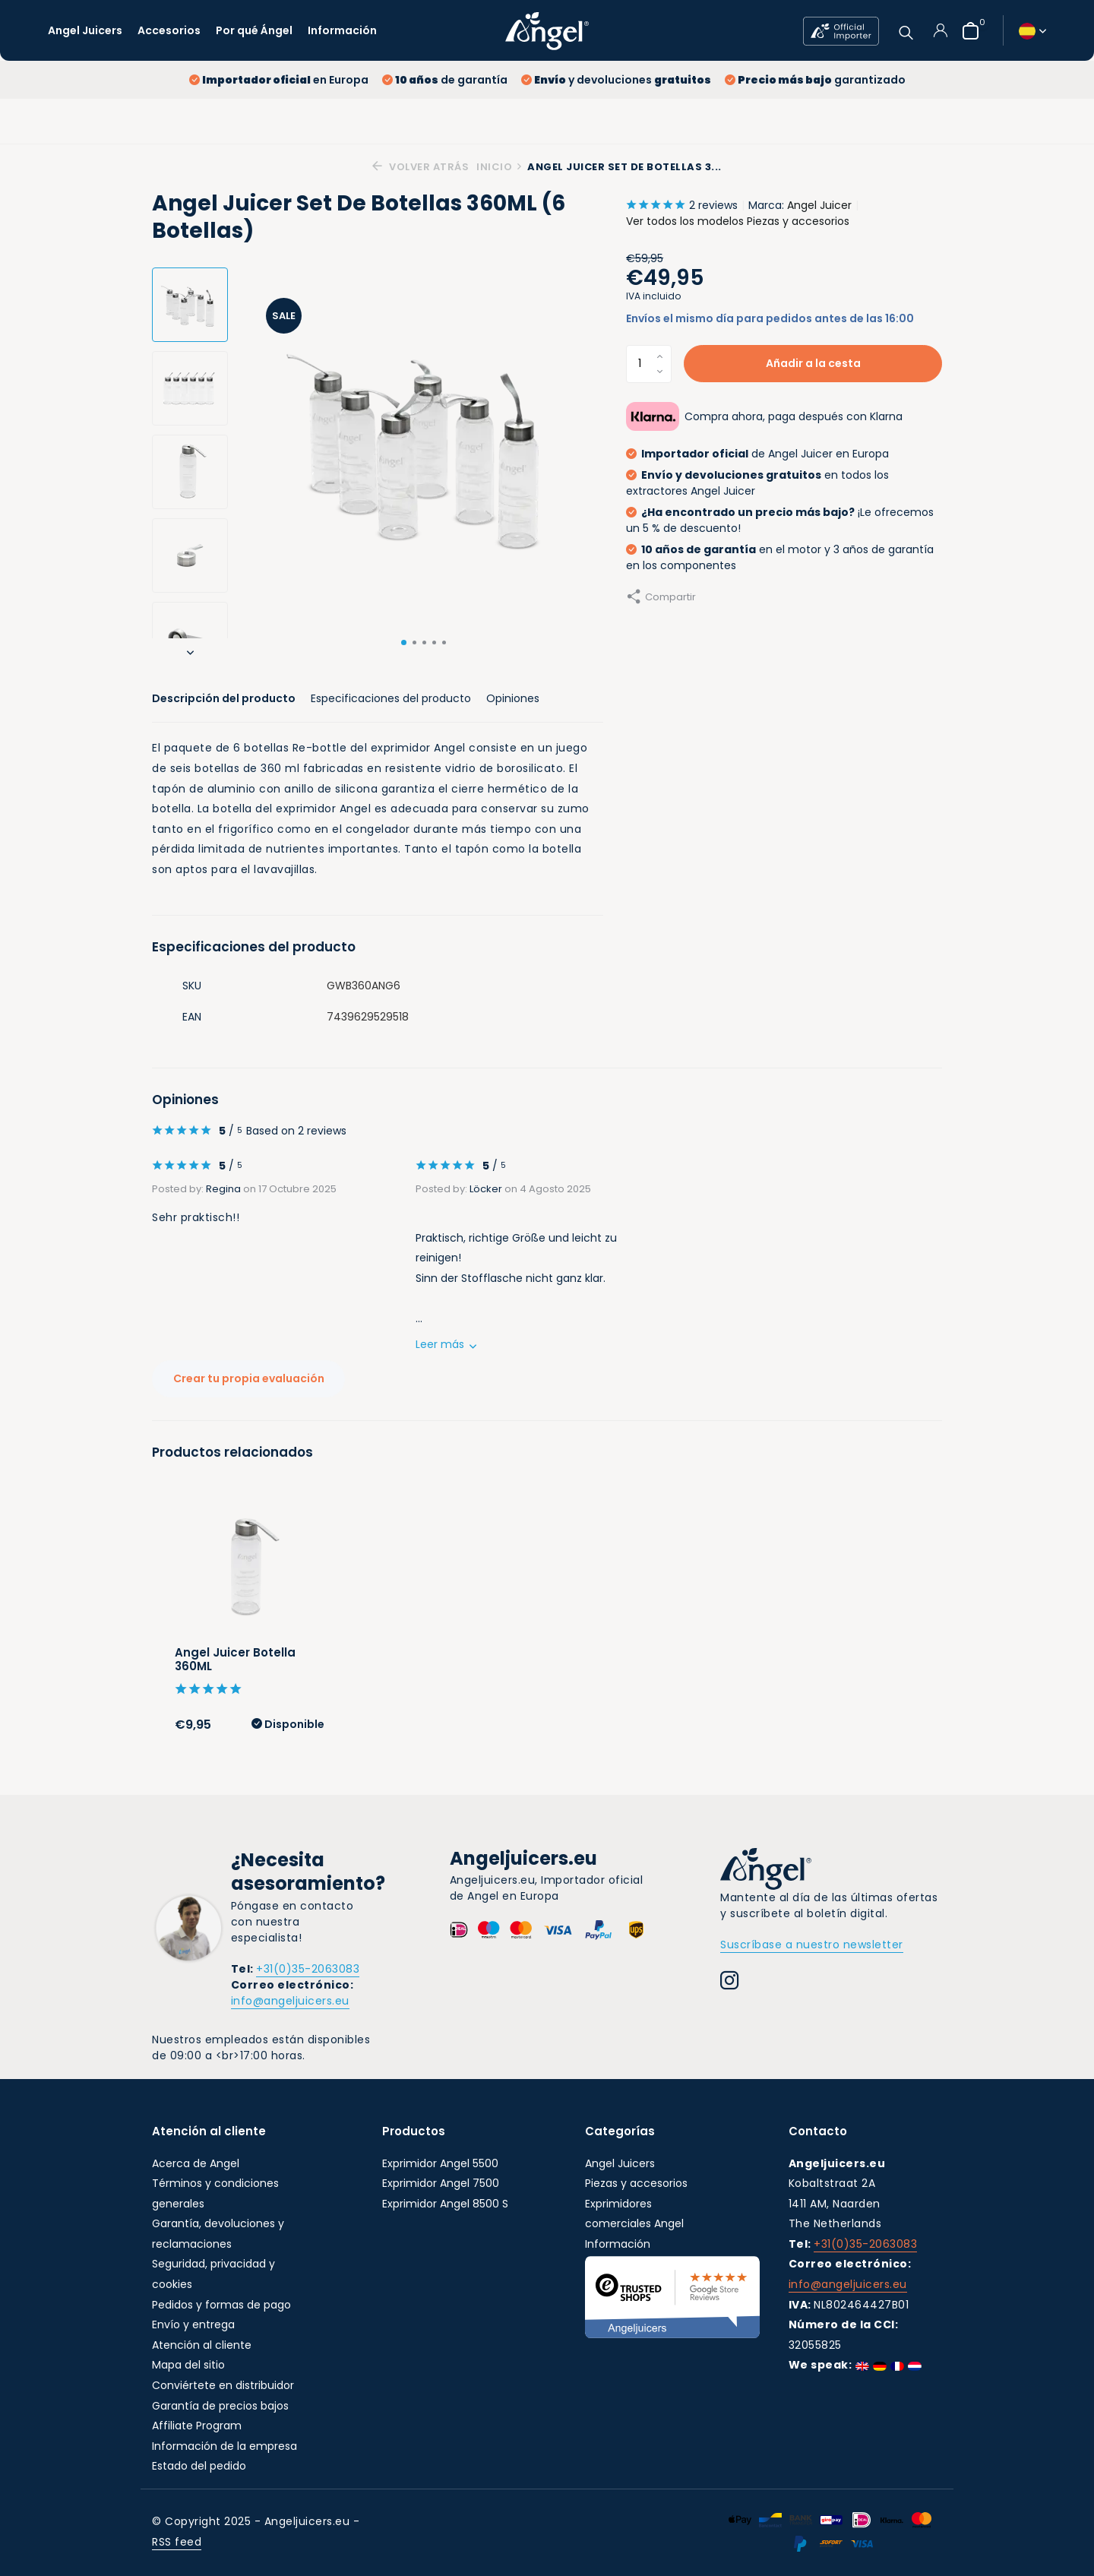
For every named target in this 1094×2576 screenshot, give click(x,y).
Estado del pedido (199, 2465)
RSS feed (176, 2541)
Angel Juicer (819, 205)
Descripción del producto (224, 698)
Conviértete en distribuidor (223, 2385)
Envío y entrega (193, 2324)
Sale (284, 316)
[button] (403, 642)
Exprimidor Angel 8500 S (445, 2203)
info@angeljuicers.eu (290, 2000)
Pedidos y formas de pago (221, 2304)
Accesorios (169, 30)
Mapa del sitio (188, 2364)
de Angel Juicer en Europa (757, 453)
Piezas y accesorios (636, 2183)
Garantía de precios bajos (220, 2405)
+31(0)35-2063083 (307, 1968)
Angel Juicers (85, 30)
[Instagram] (729, 1982)
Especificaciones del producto (391, 698)
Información (342, 30)
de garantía (444, 79)
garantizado (815, 79)
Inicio (499, 167)
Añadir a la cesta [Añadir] (813, 363)
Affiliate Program (197, 2425)
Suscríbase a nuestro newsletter (811, 1944)
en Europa (278, 79)
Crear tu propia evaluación (250, 1378)
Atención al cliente (201, 2345)
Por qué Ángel (254, 30)
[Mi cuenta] (940, 30)
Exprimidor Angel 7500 (440, 2183)
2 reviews (682, 206)
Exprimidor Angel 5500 (440, 2163)
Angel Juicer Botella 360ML (235, 1659)
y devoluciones (616, 79)
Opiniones (512, 698)
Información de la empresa (224, 2446)
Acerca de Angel (195, 2163)
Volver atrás (420, 167)
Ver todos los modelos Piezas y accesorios (737, 221)
